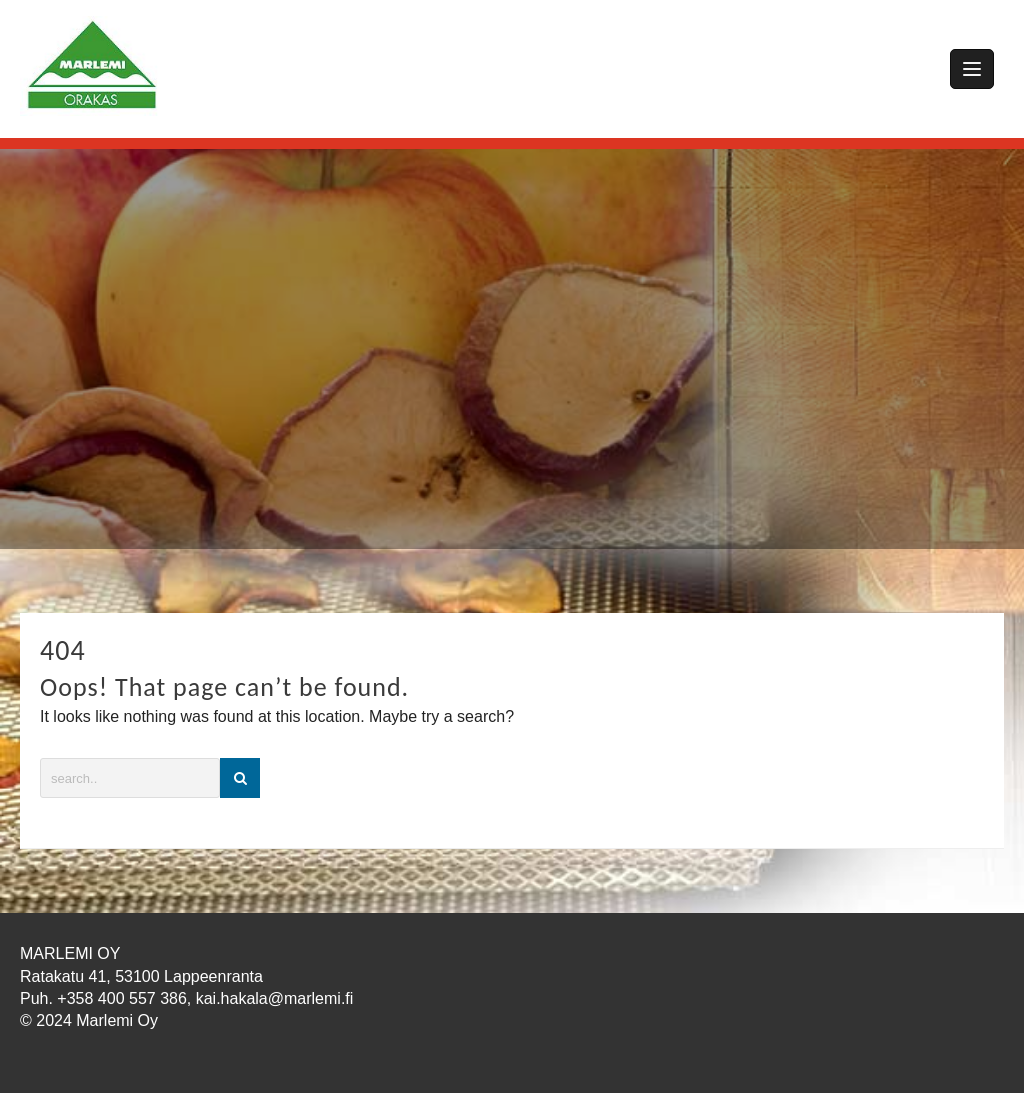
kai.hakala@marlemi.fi (275, 998)
